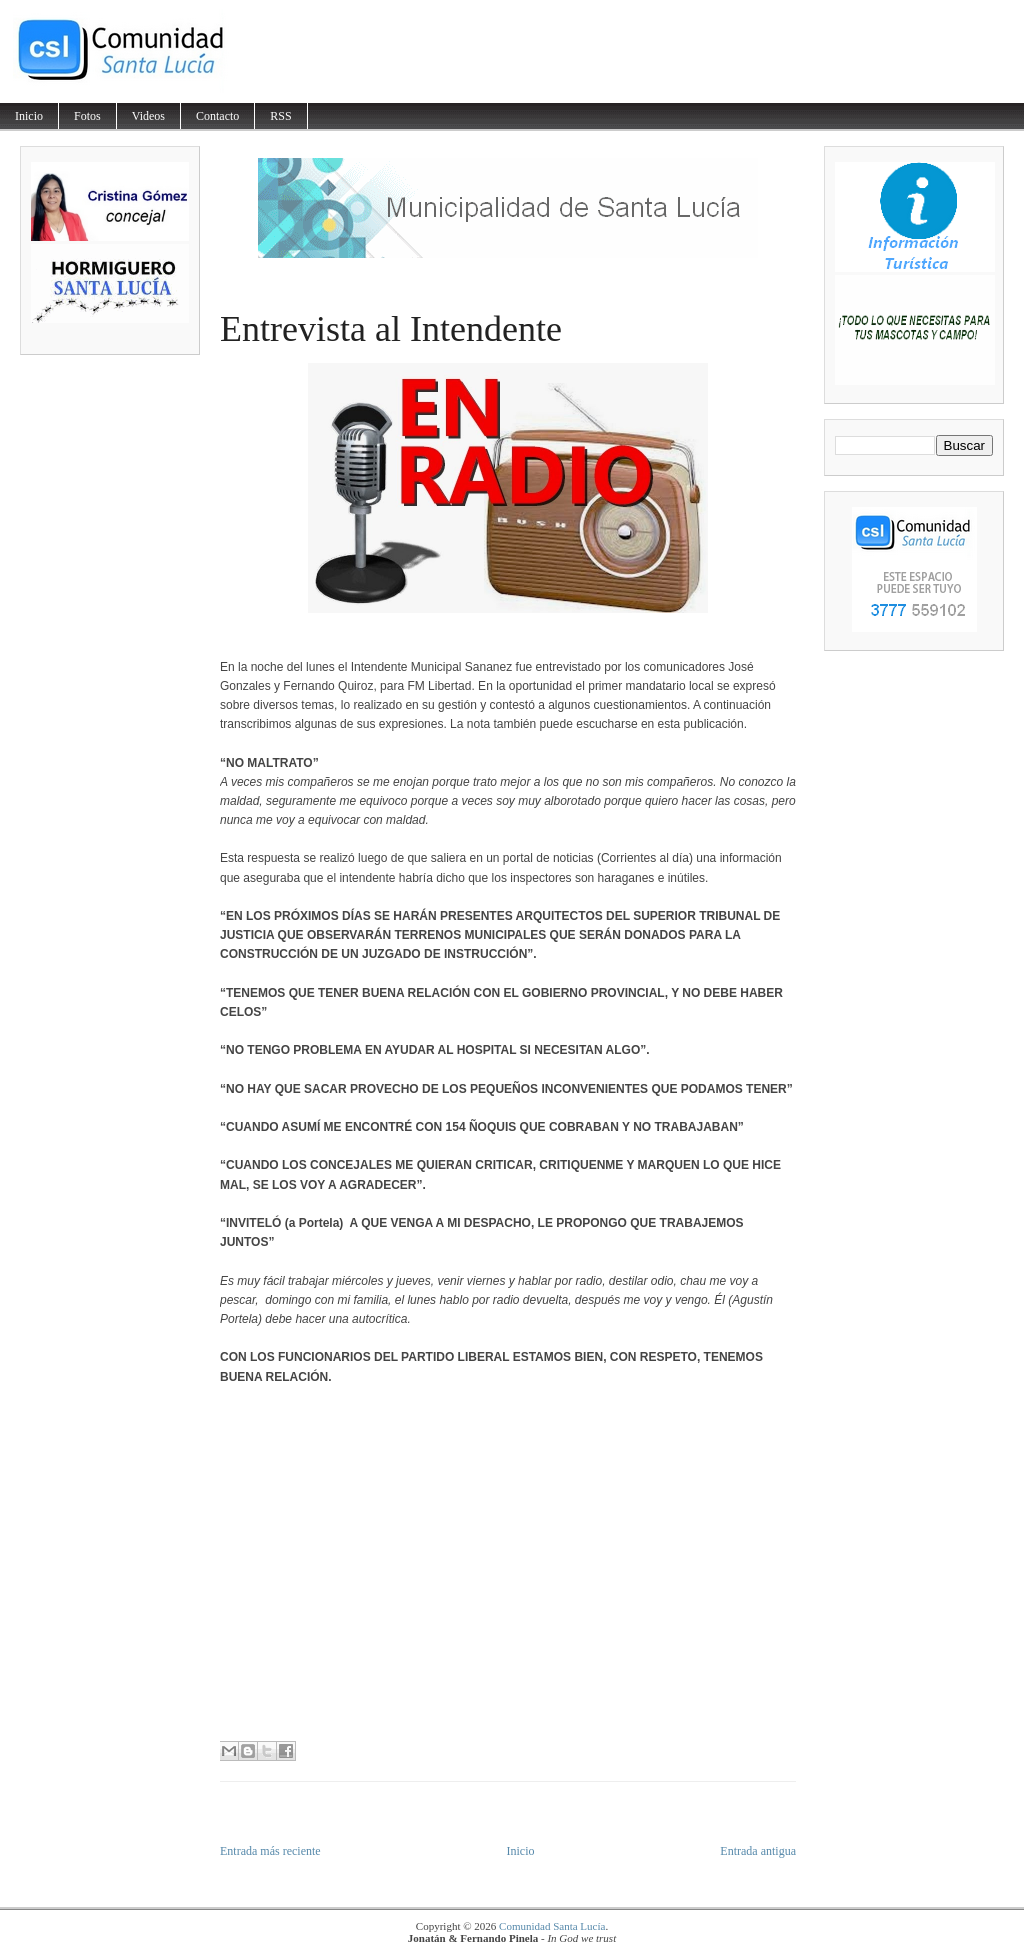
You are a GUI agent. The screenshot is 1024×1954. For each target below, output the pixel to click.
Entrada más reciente (270, 1851)
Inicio (29, 116)
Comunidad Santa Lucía (552, 1926)
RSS (280, 116)
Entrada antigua (758, 1851)
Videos (148, 116)
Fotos (87, 116)
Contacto (217, 116)
